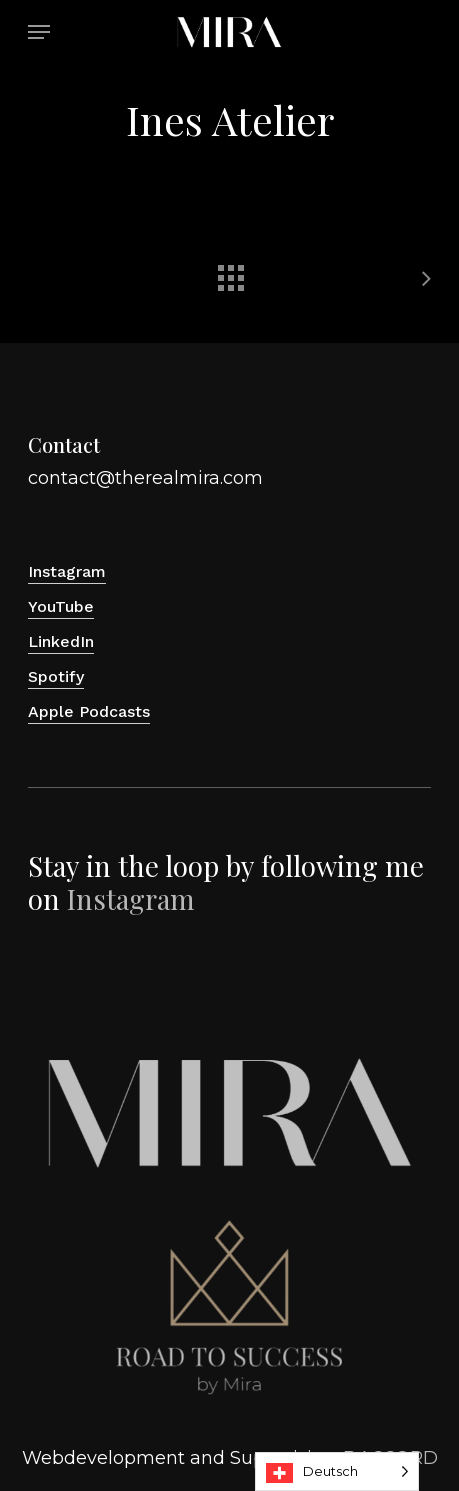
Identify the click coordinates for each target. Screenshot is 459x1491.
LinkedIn (61, 641)
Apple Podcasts (89, 711)
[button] (39, 32)
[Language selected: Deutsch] (337, 1471)
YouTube (61, 606)
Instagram (67, 571)
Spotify (56, 676)
